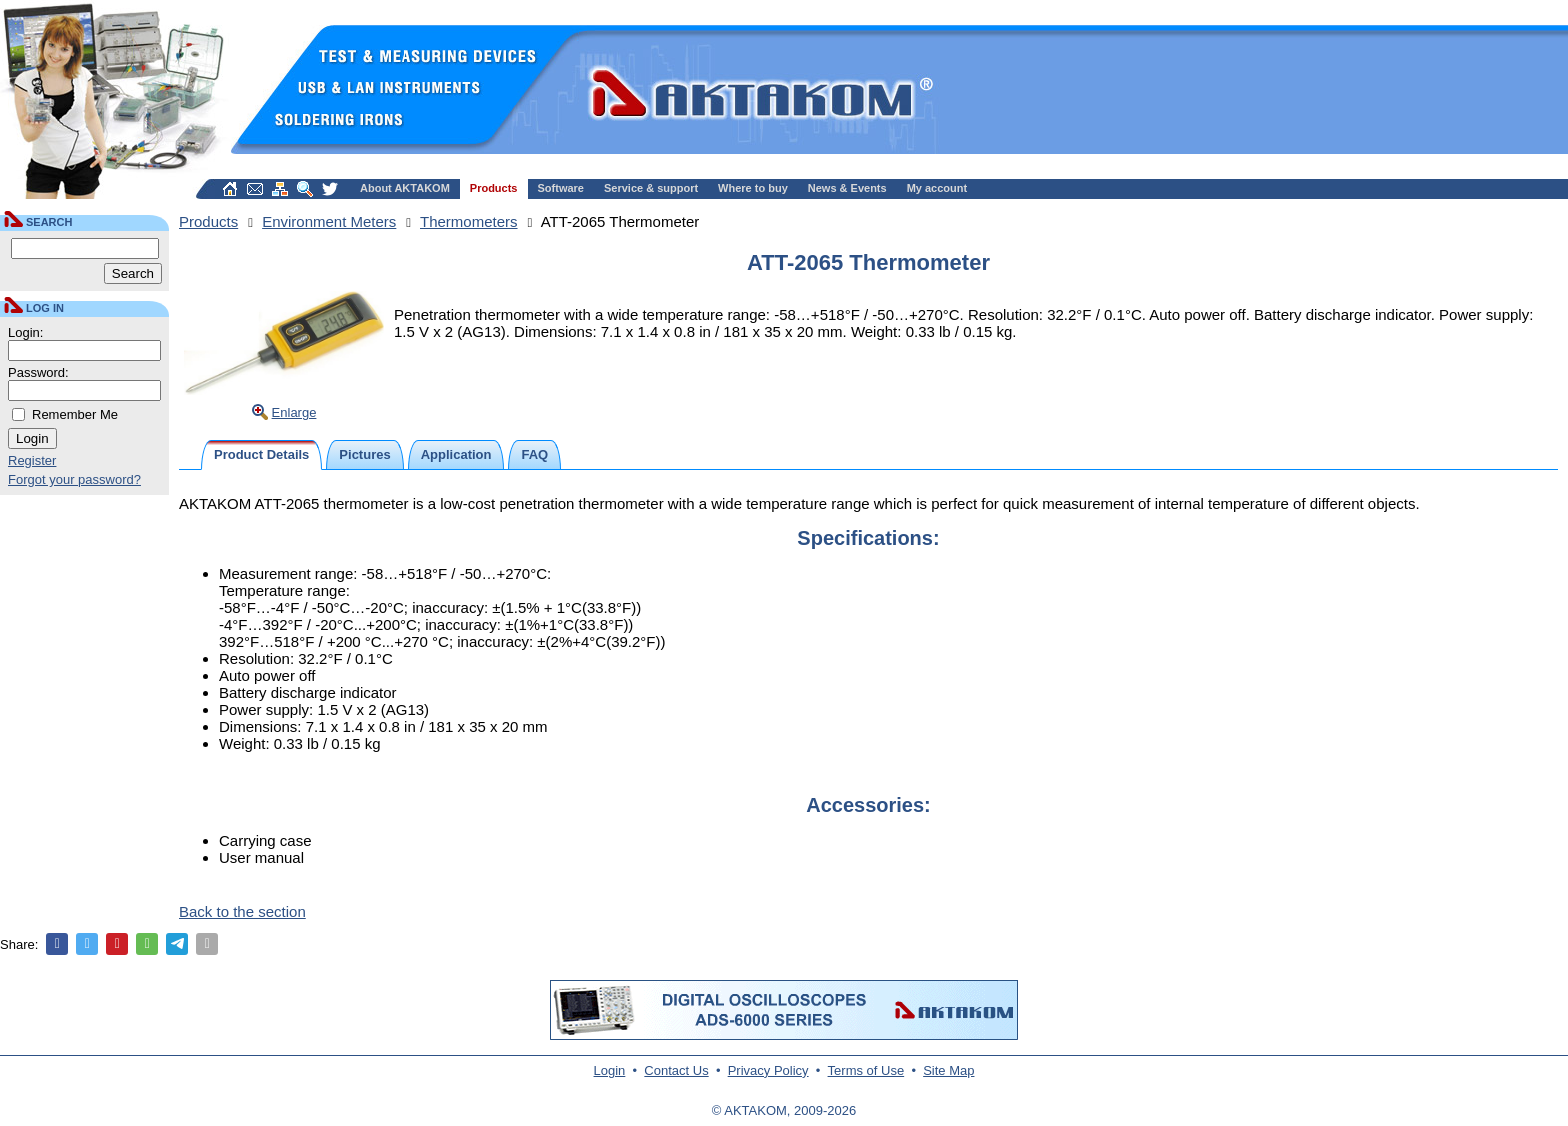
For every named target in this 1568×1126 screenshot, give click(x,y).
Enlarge (294, 412)
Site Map (948, 1070)
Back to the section (242, 911)
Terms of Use (866, 1070)
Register (32, 460)
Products (494, 188)
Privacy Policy (768, 1070)
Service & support (651, 188)
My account (937, 188)
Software (561, 188)
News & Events (847, 188)
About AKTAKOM (405, 188)
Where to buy (753, 188)
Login (610, 1070)
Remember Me (75, 414)
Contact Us (676, 1070)
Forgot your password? (74, 479)
